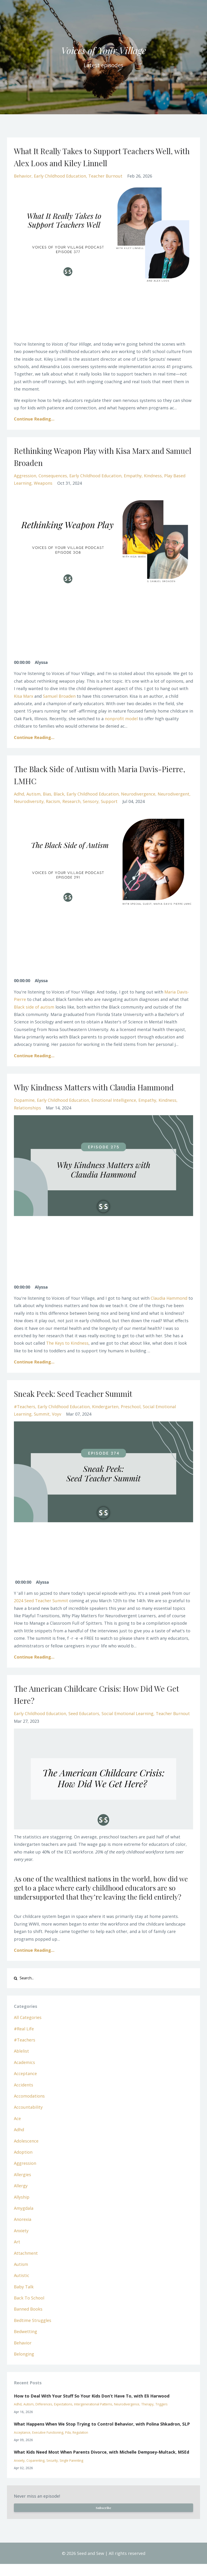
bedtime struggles (32, 2332)
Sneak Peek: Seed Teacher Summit (86, 1405)
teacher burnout (105, 176)
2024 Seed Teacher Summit (41, 1612)
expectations (63, 2416)
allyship (21, 2209)
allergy (21, 2197)
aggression (25, 475)
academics (24, 2074)
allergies (22, 2186)
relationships (27, 1120)
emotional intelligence (113, 1112)
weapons (43, 483)
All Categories (27, 2029)
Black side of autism (34, 1007)
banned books (28, 2321)
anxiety (21, 2242)
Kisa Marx (23, 696)
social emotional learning (127, 1725)
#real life (24, 2041)
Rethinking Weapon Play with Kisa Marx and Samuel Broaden (97, 456)
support (109, 801)
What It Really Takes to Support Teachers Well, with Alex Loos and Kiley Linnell (99, 156)
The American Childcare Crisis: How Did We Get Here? (98, 1706)
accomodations (29, 2108)
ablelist (21, 2063)
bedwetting (25, 2343)
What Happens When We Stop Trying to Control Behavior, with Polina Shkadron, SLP (102, 2436)
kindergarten (105, 1418)
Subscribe (103, 2520)
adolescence (26, 2153)
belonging (24, 2366)
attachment (26, 2265)
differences (43, 2416)
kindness (153, 475)
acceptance (25, 2085)
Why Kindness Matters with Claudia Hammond (88, 1092)
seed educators (83, 1725)
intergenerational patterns (93, 2416)
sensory (91, 801)
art (17, 2254)
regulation (80, 2444)
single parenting (71, 2472)
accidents (23, 2097)
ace (17, 2130)
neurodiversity (29, 801)
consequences (52, 475)
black (59, 794)
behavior (23, 176)
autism (33, 794)
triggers (161, 2416)
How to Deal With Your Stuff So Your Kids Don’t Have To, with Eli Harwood (91, 2408)
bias (47, 794)
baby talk (24, 2299)
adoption (23, 2164)
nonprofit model (121, 718)
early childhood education (60, 176)
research (71, 801)
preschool (130, 1418)
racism (53, 801)
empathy (133, 475)
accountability (28, 2119)
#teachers (24, 1418)
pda (68, 2444)
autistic (21, 2287)
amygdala (23, 2220)
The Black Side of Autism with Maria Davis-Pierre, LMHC (89, 774)
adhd (19, 794)
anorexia (22, 2231)
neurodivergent (173, 794)
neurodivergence (138, 794)
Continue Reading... (34, 419)
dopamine (24, 1112)
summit (42, 1426)
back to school (29, 2310)
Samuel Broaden (59, 696)
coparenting (35, 2472)
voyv (56, 1426)
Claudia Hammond (169, 1310)
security (52, 2472)
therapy (147, 2416)
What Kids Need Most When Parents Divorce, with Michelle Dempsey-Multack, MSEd (101, 2464)
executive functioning (47, 2444)
